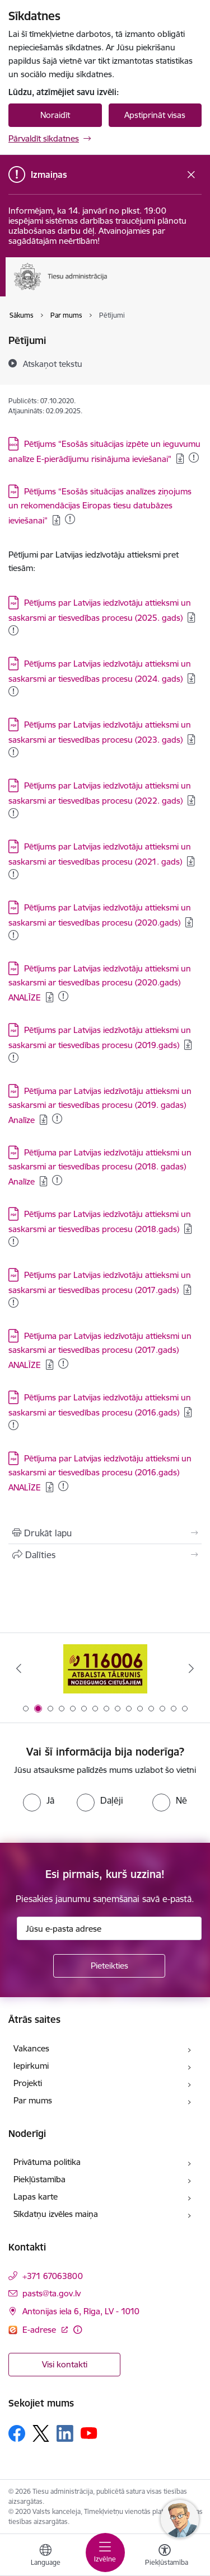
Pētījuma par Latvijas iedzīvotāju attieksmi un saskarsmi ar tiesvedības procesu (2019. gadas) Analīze (100, 1105)
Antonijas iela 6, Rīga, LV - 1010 (80, 2311)
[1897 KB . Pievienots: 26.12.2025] (70, 519)
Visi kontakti (64, 2364)
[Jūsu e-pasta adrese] (109, 1928)
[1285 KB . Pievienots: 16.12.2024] (13, 1242)
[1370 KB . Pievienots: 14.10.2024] (13, 1058)
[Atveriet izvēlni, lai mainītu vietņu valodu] (45, 2556)
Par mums (32, 2100)
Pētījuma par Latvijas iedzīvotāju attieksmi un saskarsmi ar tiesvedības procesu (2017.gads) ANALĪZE (100, 1350)
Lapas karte (35, 2196)
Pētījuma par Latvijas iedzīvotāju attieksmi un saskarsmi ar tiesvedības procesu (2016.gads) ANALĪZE (100, 1473)
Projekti (27, 2083)
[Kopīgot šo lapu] (105, 1554)
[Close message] (191, 174)
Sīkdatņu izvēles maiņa (55, 2214)
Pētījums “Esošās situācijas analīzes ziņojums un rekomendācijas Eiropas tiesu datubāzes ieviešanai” (100, 506)
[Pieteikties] (109, 1966)
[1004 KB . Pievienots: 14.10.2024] (13, 1303)
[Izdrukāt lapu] (105, 1533)
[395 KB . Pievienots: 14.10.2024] (63, 1363)
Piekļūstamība (39, 2179)
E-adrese (40, 2329)
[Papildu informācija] (77, 2329)
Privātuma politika (47, 2162)
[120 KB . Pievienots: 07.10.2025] (57, 1180)
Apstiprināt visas (154, 115)
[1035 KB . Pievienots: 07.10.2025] (13, 1425)
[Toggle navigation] (105, 2552)
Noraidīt (55, 115)
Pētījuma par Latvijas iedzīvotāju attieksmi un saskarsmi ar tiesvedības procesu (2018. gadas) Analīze (100, 1167)
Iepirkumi (31, 2065)
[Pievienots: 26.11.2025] (13, 691)
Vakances (31, 2048)
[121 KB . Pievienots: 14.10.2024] (57, 1119)
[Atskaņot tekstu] (52, 363)
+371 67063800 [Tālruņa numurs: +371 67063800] (52, 2276)
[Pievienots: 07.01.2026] (13, 630)
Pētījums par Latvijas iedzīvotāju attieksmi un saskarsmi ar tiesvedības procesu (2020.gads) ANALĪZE (99, 983)
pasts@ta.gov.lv (51, 2293)
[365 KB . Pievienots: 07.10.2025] (63, 1486)
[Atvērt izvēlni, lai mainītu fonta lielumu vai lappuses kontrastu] (164, 2556)
